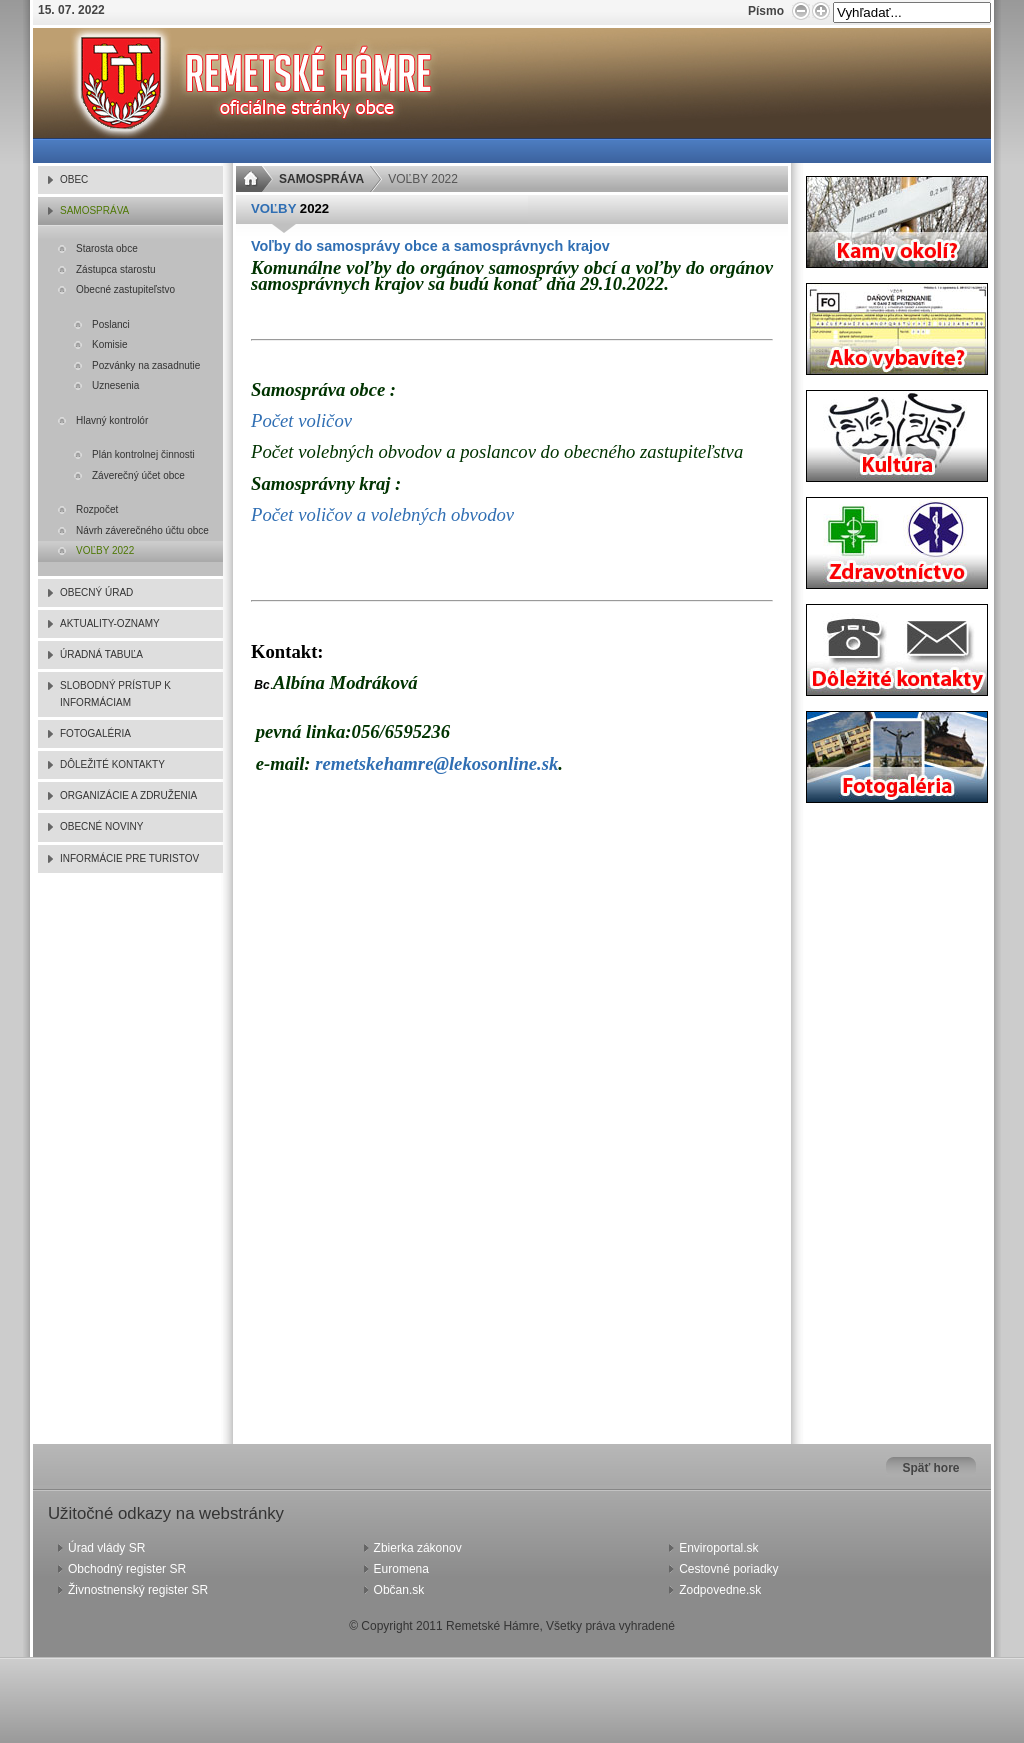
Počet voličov (301, 420)
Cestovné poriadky (728, 1569)
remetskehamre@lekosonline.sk (436, 763)
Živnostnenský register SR (138, 1590)
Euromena (401, 1569)
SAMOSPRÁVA (321, 179)
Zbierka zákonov (418, 1548)
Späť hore (930, 1468)
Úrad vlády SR (106, 1548)
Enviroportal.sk (718, 1548)
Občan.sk (399, 1590)
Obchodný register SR (127, 1569)
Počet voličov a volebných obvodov (382, 514)
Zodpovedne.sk (720, 1590)
